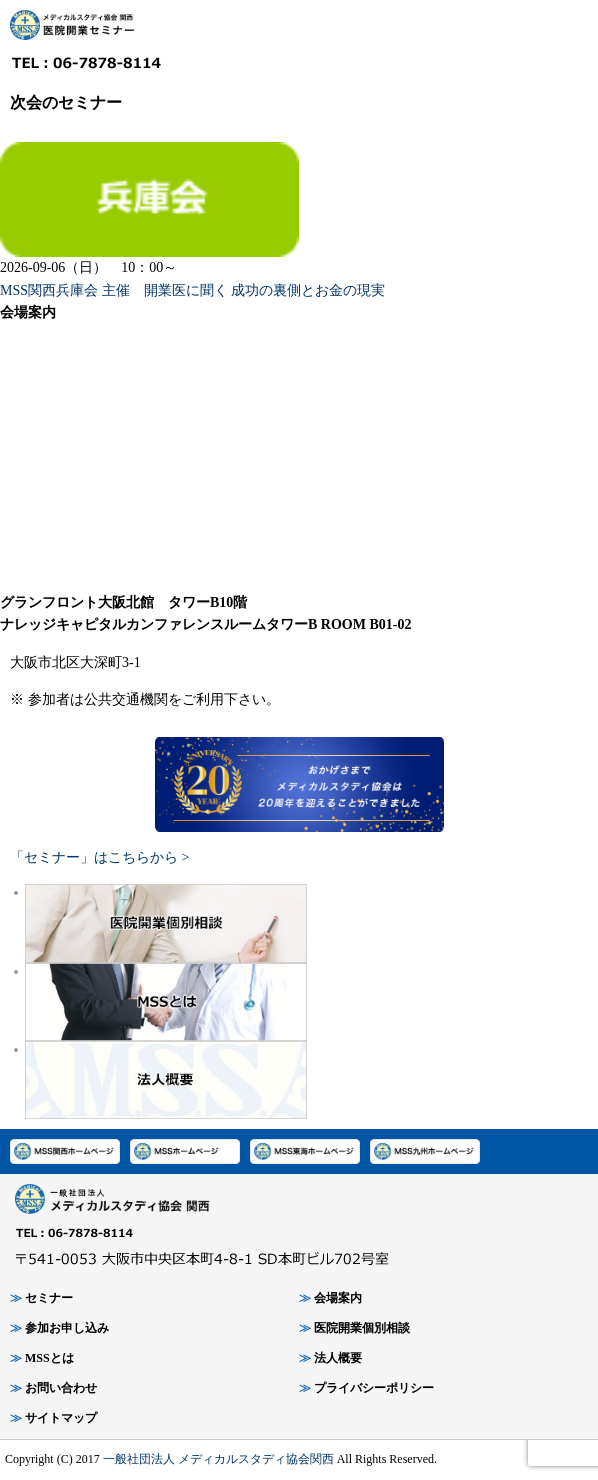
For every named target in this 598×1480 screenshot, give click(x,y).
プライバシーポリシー (374, 1388)
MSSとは (49, 1358)
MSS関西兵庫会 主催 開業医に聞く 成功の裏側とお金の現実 (192, 290)
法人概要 (338, 1358)
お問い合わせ (61, 1388)
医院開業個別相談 (362, 1328)
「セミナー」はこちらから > (99, 857)
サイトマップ (61, 1418)
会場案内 (338, 1298)
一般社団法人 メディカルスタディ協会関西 (218, 1459)
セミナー (49, 1298)
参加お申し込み (67, 1328)
